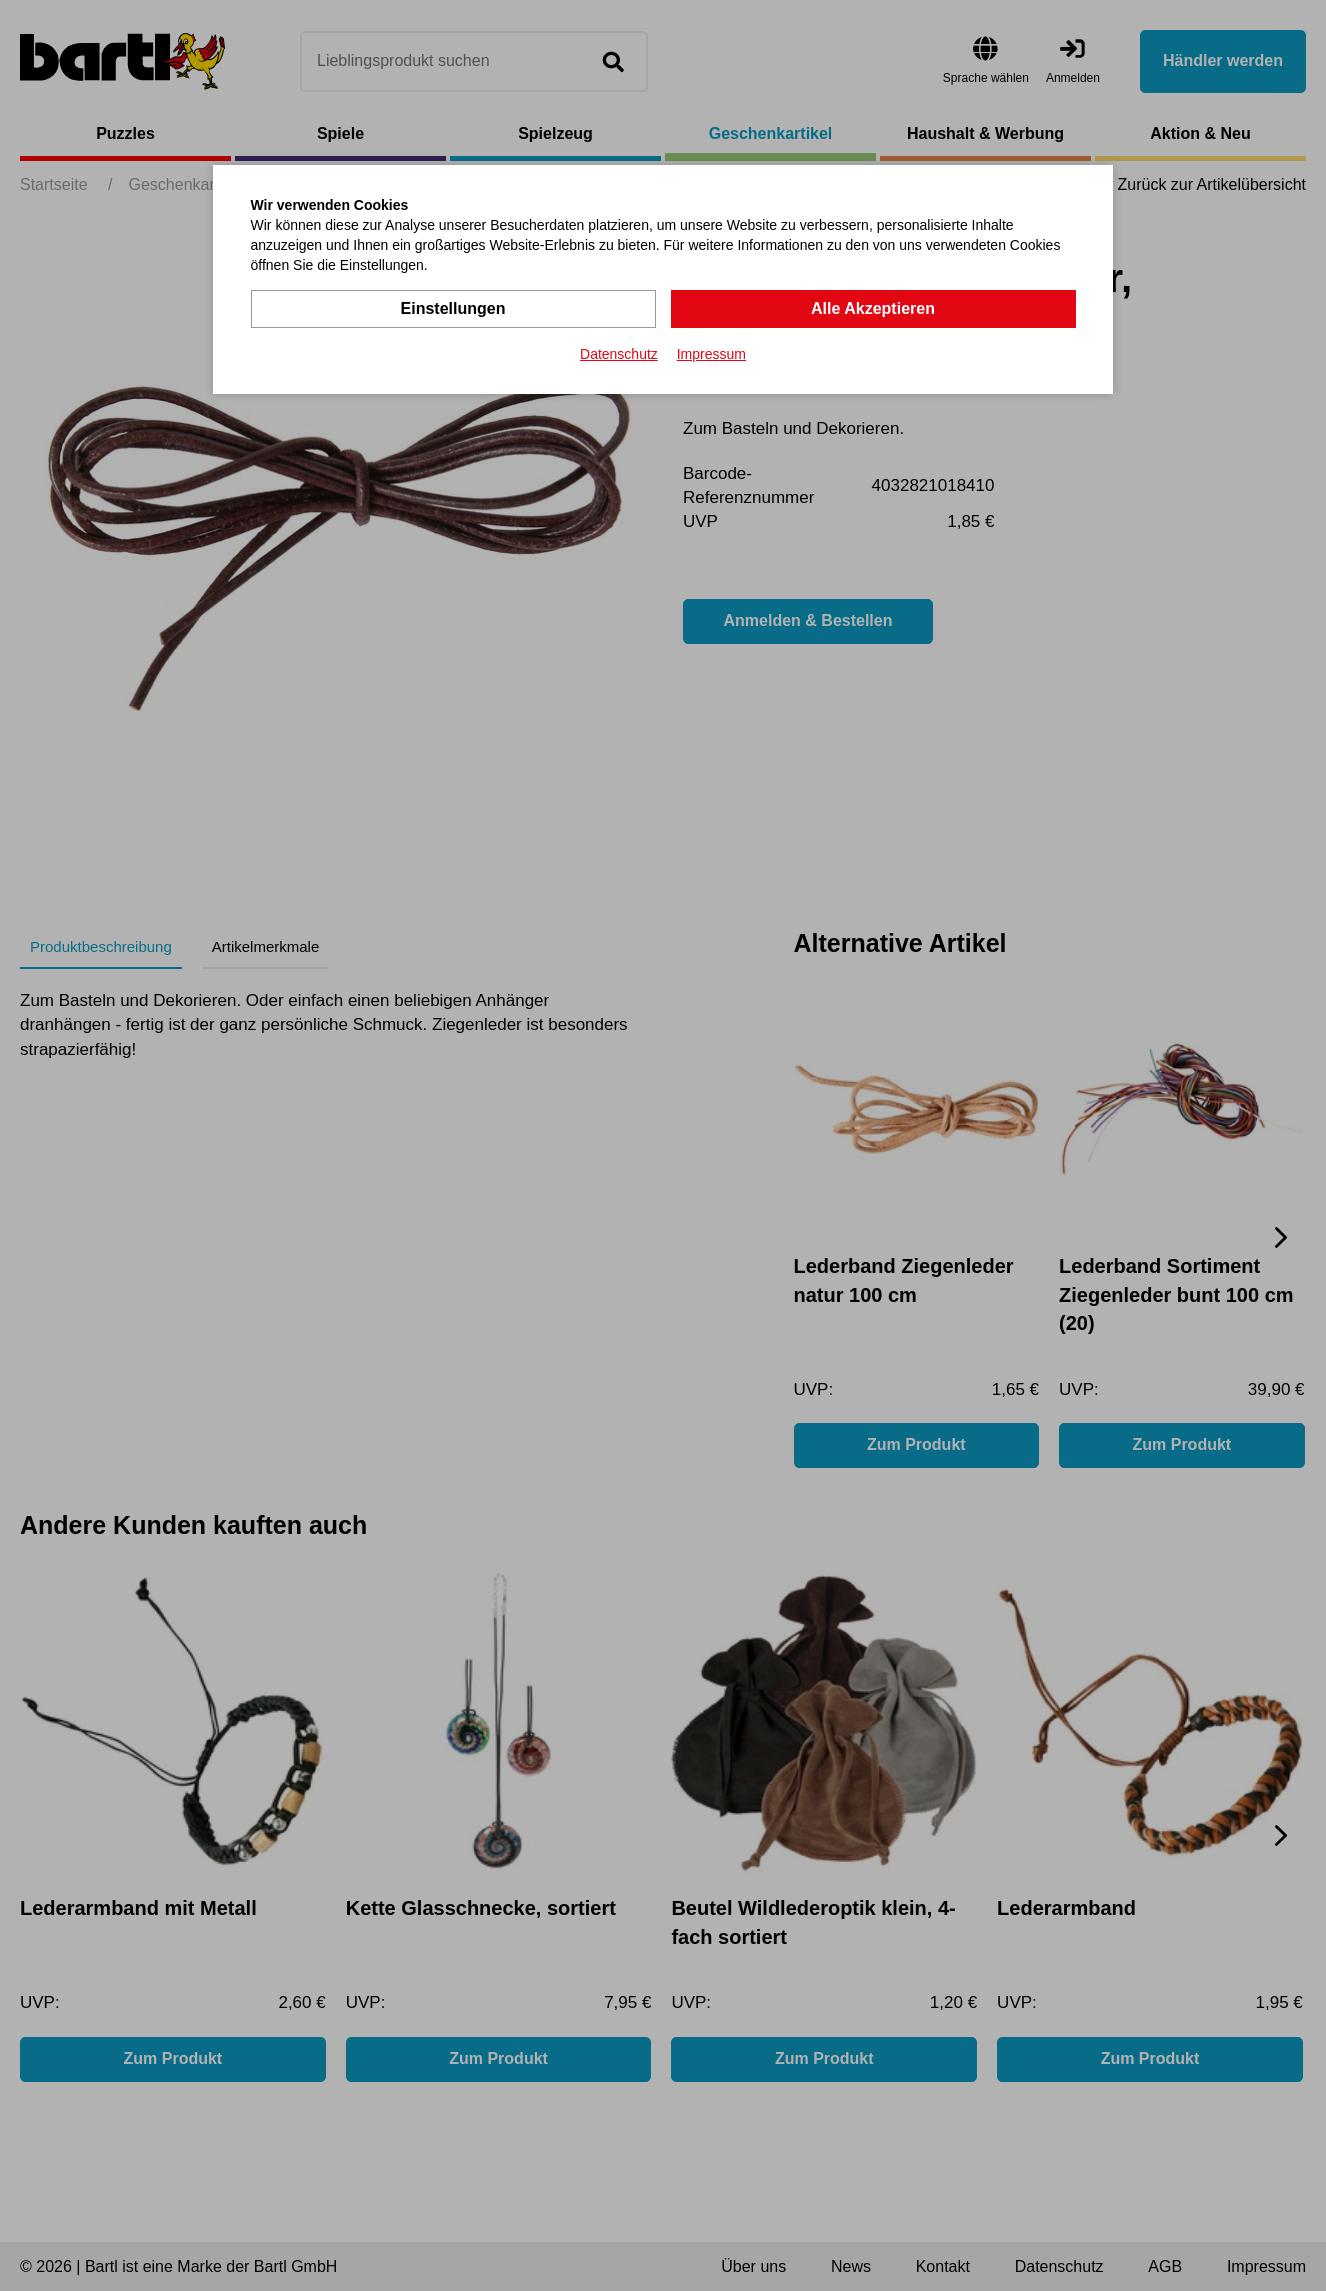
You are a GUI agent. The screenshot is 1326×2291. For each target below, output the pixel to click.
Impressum (711, 354)
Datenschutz (619, 354)
